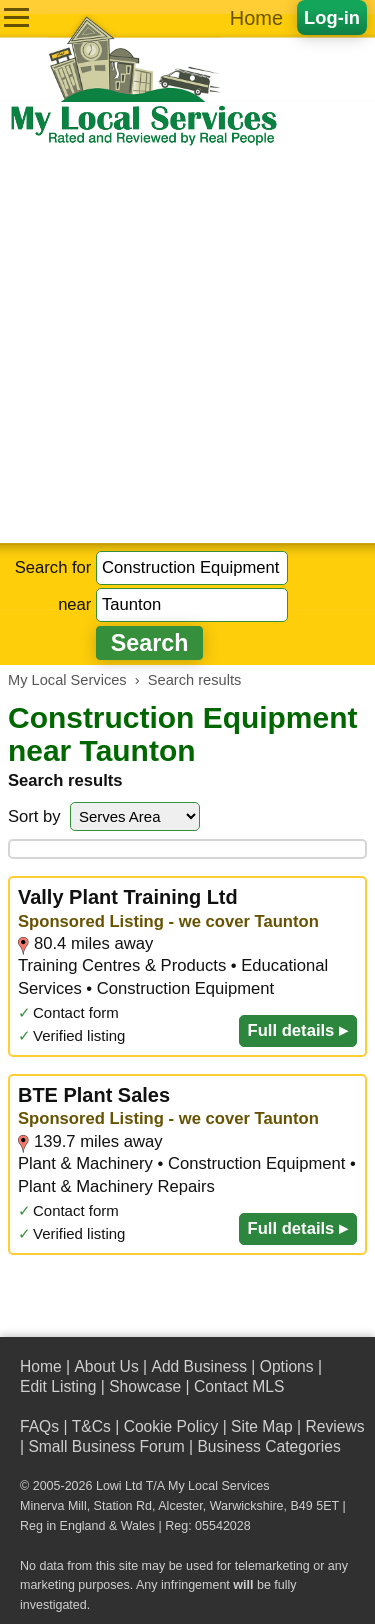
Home (256, 18)
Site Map (262, 1426)
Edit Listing (58, 1386)
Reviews (334, 1426)
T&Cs (91, 1426)
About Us (106, 1366)
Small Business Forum (106, 1446)
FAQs (39, 1426)
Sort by (34, 816)
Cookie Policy (171, 1426)
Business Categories (268, 1446)
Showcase (145, 1386)
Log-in (332, 17)
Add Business (199, 1366)
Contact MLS (239, 1386)
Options (287, 1366)
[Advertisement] (187, 345)
